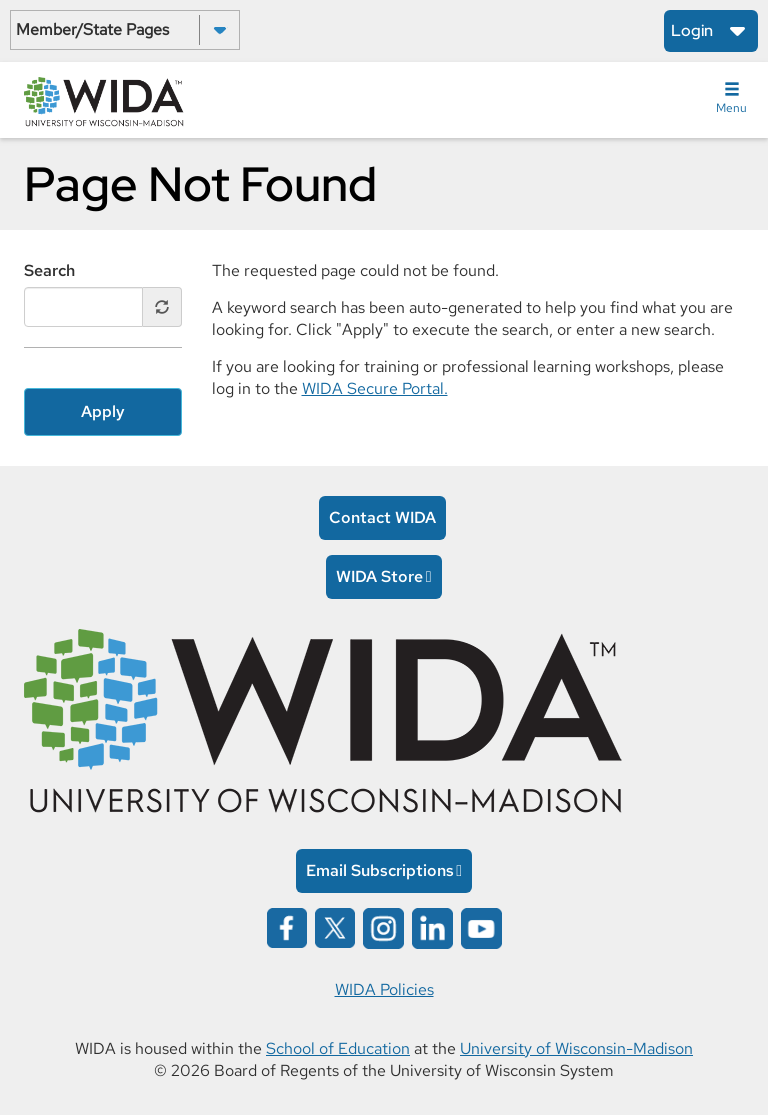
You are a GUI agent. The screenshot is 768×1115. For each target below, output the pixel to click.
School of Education (338, 1048)
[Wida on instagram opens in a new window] (383, 926)
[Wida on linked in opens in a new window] (432, 926)
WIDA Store (379, 576)
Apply (103, 411)
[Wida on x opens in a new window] (335, 926)
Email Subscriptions (380, 870)
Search (49, 270)
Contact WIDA (382, 517)
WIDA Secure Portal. (375, 388)
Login (692, 30)
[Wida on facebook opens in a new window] (287, 926)
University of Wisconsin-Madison (576, 1048)
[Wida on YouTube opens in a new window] (481, 926)
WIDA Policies (384, 989)
